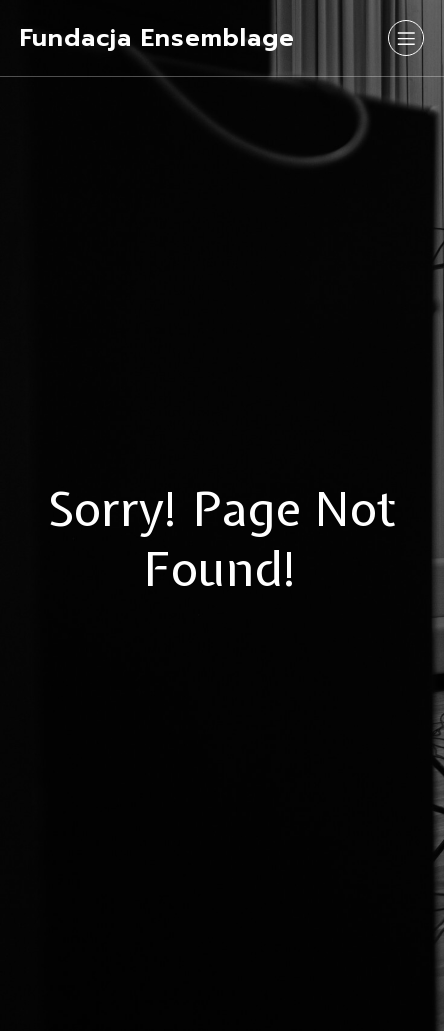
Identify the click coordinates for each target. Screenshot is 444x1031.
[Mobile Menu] (406, 38)
